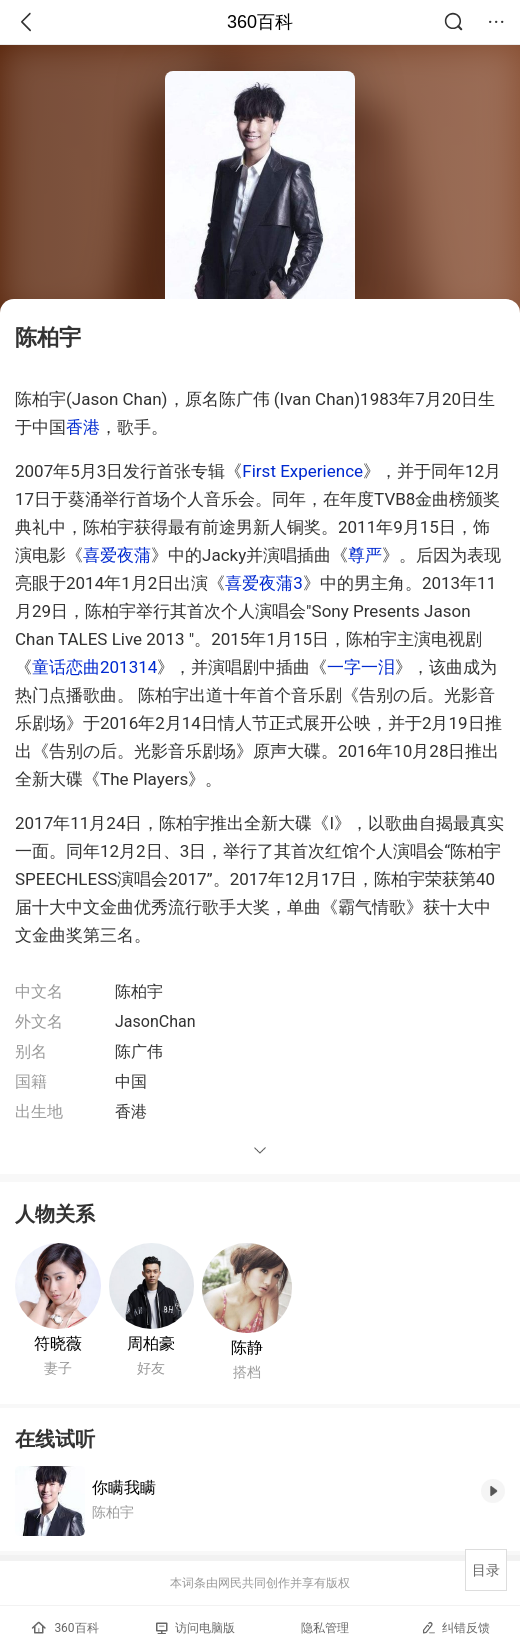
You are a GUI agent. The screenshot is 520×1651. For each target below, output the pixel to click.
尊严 (365, 555)
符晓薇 (58, 1343)
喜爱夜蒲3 (264, 583)
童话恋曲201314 (94, 667)
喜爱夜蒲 (117, 555)
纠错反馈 (455, 1627)
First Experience (302, 471)
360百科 (260, 22)
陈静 (247, 1347)
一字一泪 (361, 667)
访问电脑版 (195, 1628)
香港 (83, 427)
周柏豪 (151, 1343)
